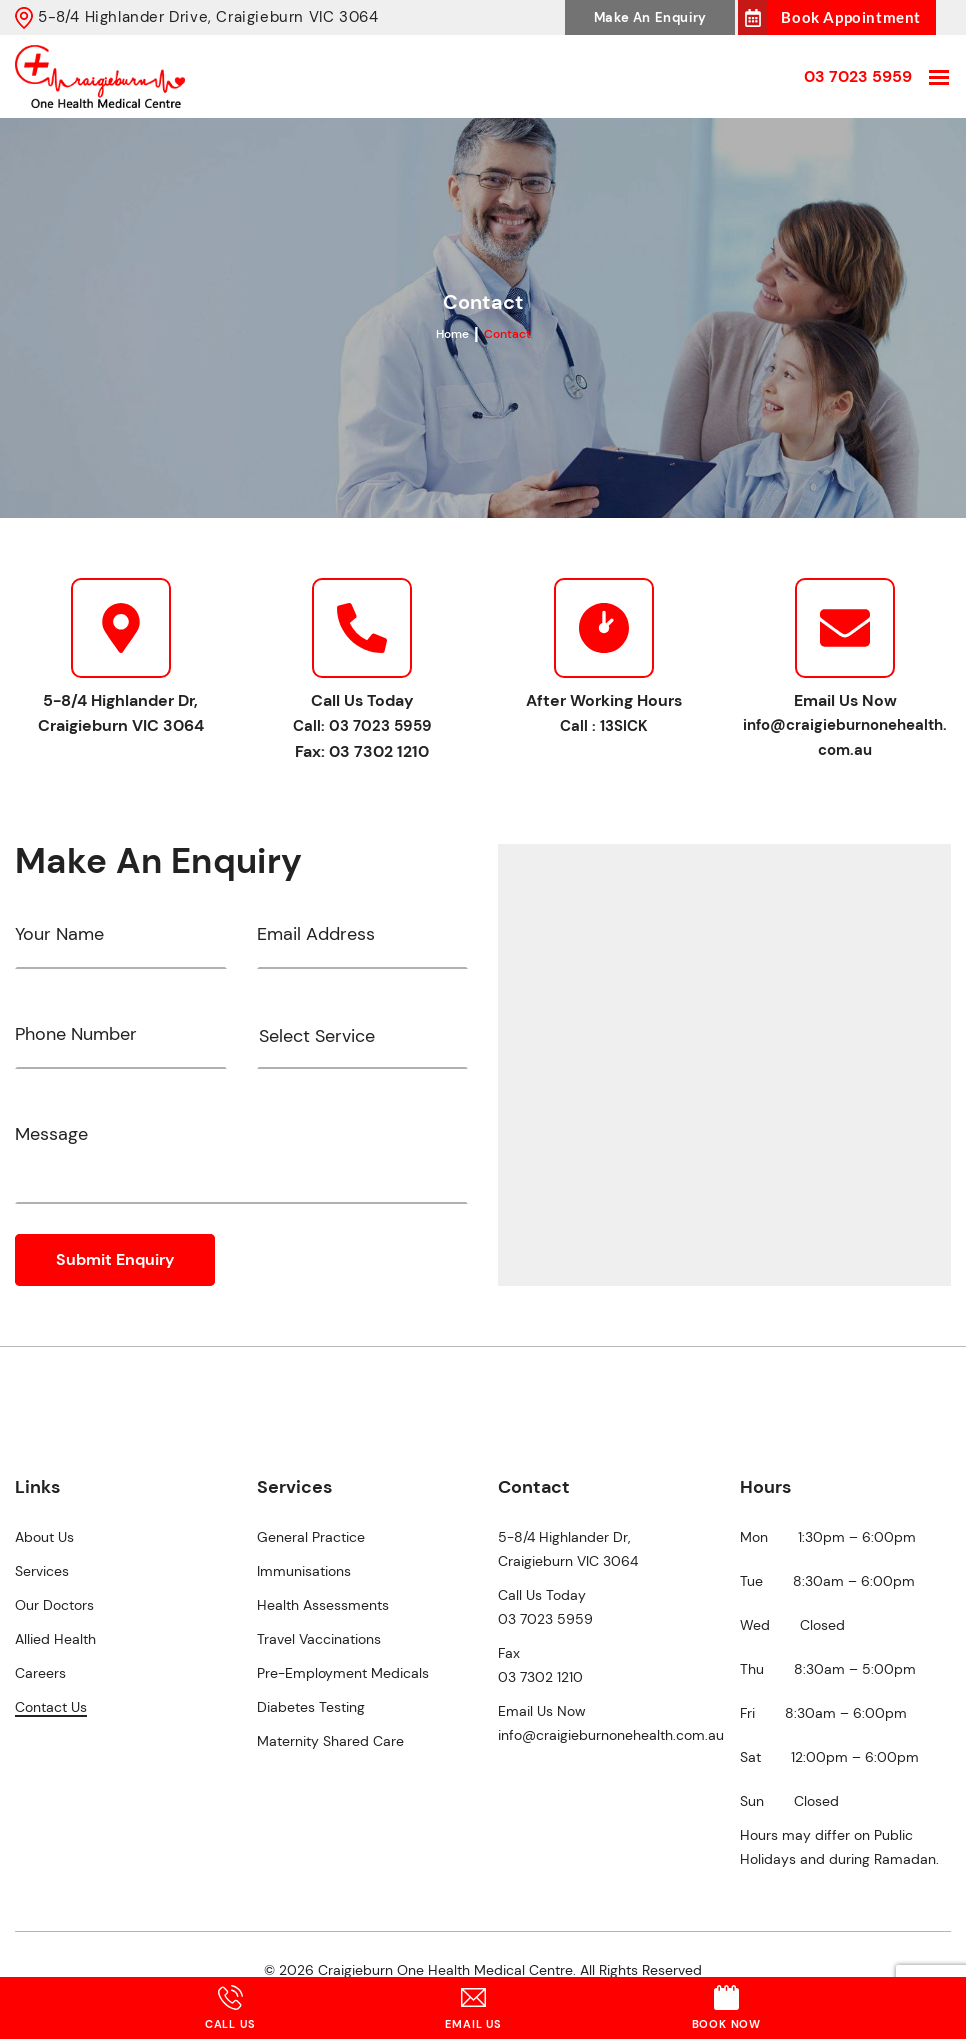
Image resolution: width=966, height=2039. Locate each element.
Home (452, 334)
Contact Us (51, 1707)
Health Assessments (323, 1605)
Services (42, 1571)
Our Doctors (54, 1605)
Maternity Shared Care (330, 1741)
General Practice (311, 1537)
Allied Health (55, 1639)
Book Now (726, 2008)
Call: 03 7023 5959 (362, 726)
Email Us (473, 2008)
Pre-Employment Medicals (343, 1673)
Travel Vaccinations (319, 1639)
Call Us (230, 2008)
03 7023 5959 (858, 76)
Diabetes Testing (311, 1707)
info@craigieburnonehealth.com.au (845, 737)
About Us (44, 1537)
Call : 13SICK (604, 726)
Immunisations (304, 1571)
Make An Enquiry (650, 17)
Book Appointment (851, 17)
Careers (40, 1673)
